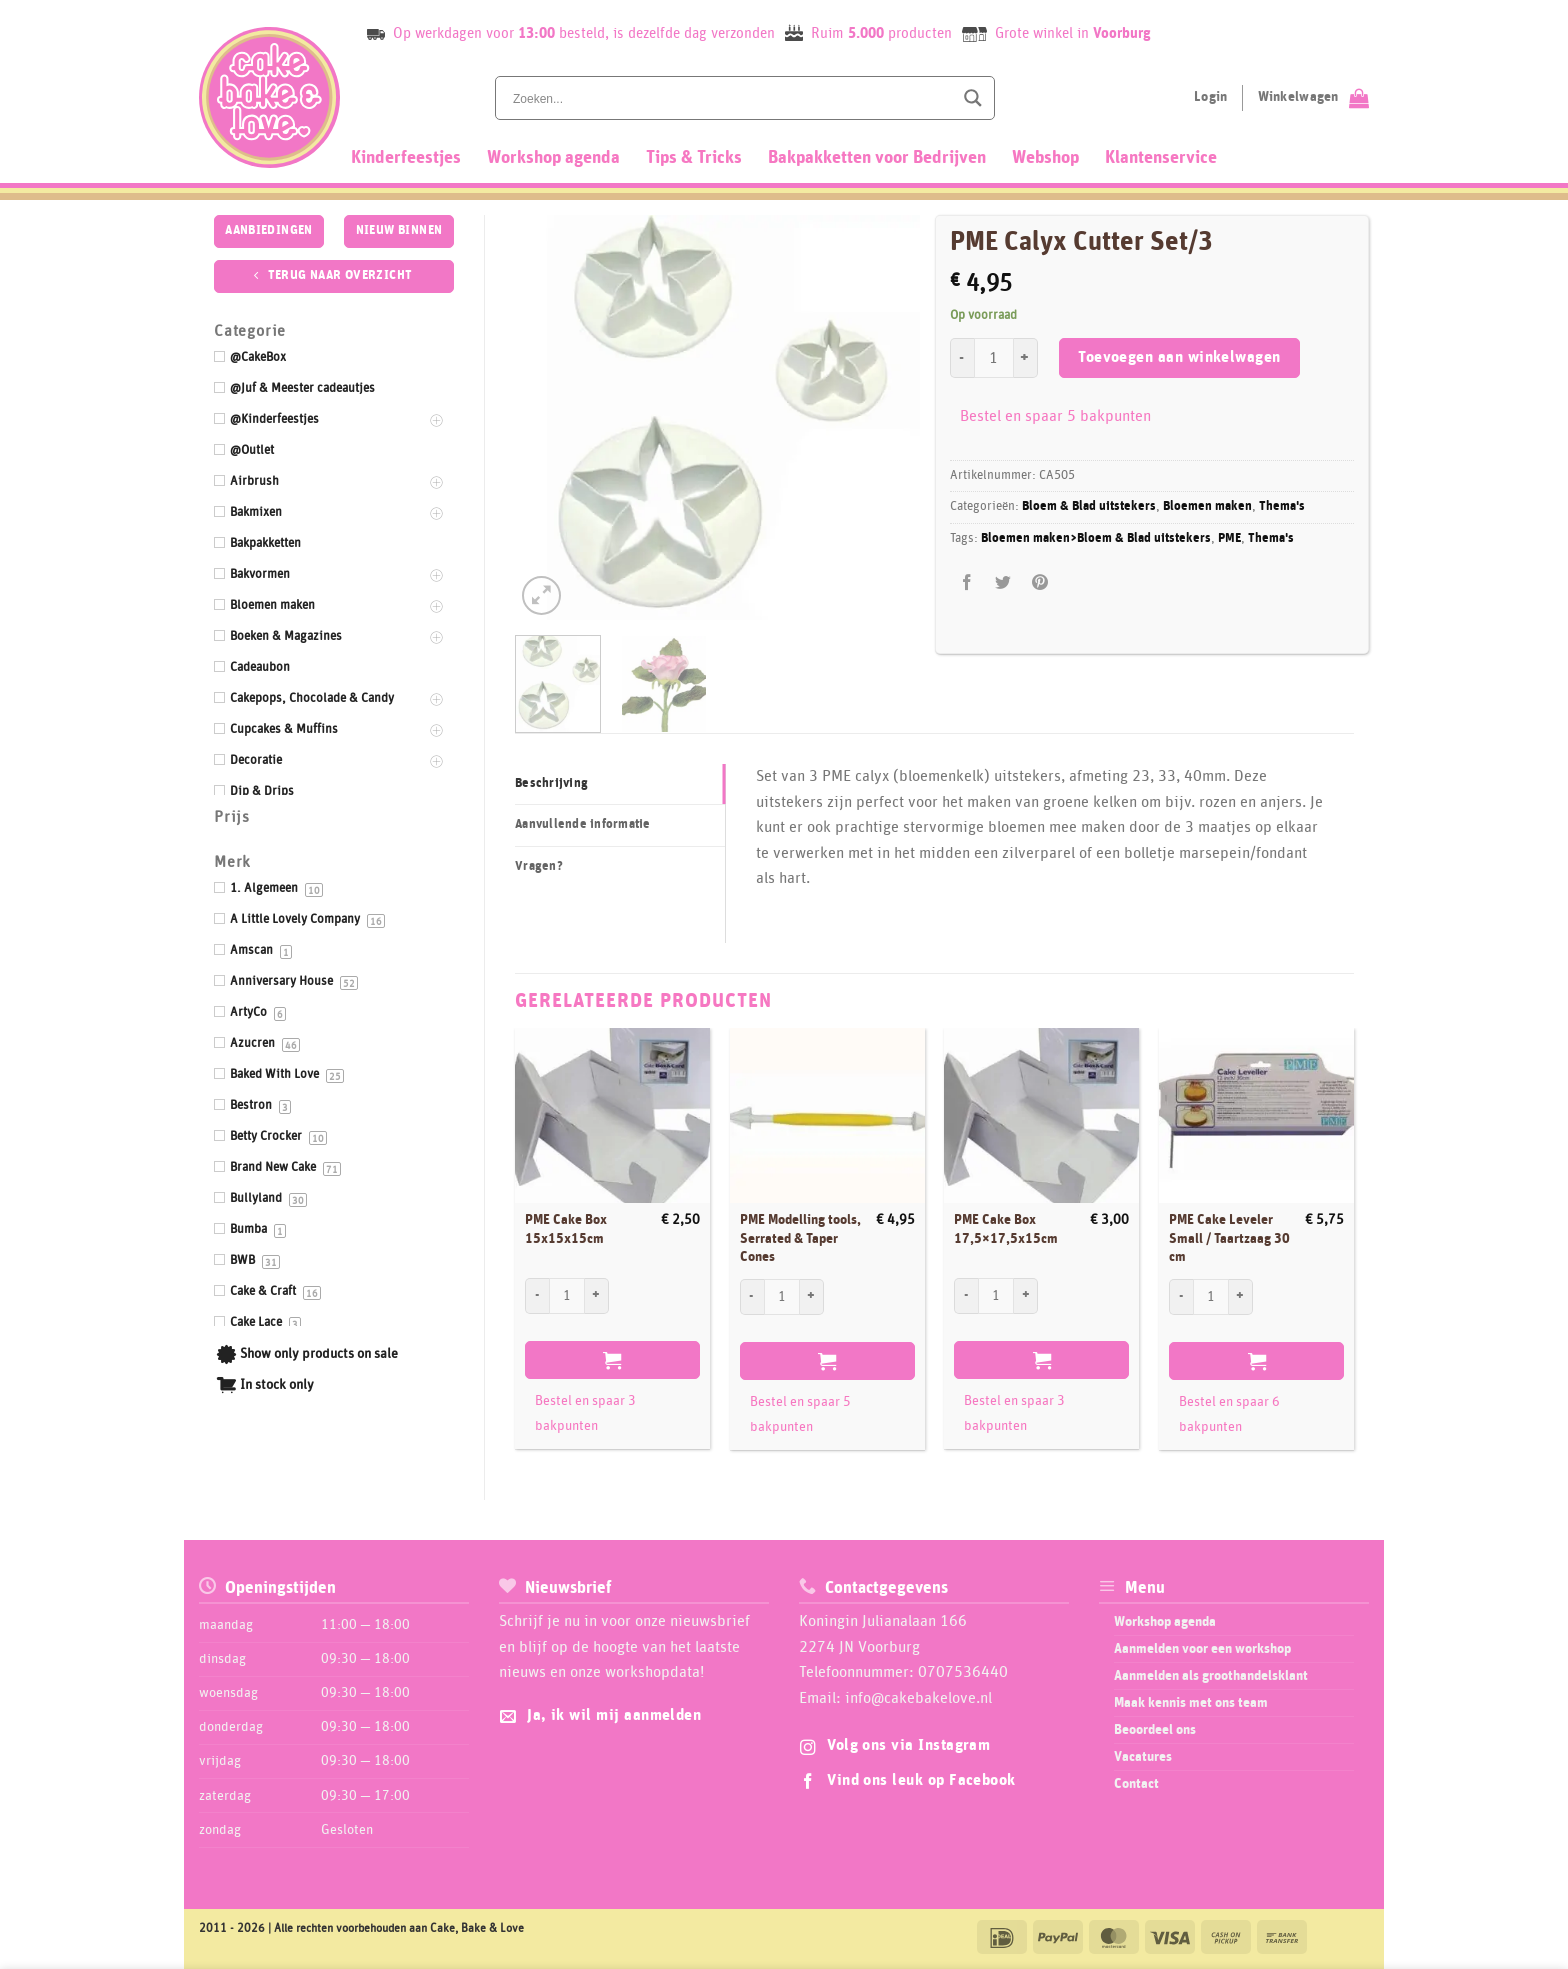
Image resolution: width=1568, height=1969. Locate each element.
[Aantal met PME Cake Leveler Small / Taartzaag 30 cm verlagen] (1181, 1297)
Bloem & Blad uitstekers (1089, 506)
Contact (1136, 1784)
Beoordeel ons (1155, 1730)
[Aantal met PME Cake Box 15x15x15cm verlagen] (537, 1296)
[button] (541, 595)
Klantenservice (1161, 158)
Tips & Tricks (694, 158)
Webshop (1045, 158)
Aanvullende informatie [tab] (583, 824)
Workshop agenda (553, 158)
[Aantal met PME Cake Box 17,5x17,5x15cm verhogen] (1026, 1296)
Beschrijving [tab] (551, 783)
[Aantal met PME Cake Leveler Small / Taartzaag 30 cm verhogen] (1241, 1297)
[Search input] (731, 98)
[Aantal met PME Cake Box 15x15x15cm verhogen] (597, 1296)
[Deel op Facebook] (967, 583)
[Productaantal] (994, 358)
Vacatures (1143, 1757)
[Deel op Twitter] (1003, 583)
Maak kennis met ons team (1191, 1703)
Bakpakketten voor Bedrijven (877, 158)
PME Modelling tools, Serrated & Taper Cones (800, 1238)
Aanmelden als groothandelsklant (1211, 1676)
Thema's (1282, 506)
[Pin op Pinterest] (1039, 583)
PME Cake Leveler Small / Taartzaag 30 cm (1229, 1238)
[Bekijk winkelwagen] (1313, 98)
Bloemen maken (1207, 506)
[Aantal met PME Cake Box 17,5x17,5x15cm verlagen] (966, 1296)
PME (1229, 538)
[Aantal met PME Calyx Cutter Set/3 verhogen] (1026, 358)
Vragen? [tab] (539, 866)
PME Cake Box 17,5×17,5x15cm (1006, 1229)
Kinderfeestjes (406, 158)
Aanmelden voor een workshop (1202, 1649)
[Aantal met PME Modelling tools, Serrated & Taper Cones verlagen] (752, 1297)
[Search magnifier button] (973, 98)
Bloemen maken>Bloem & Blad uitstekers (1096, 538)
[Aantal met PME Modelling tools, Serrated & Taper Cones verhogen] (812, 1297)
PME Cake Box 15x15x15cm (566, 1229)
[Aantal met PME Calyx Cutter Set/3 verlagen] (962, 358)
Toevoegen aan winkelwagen (1179, 357)
